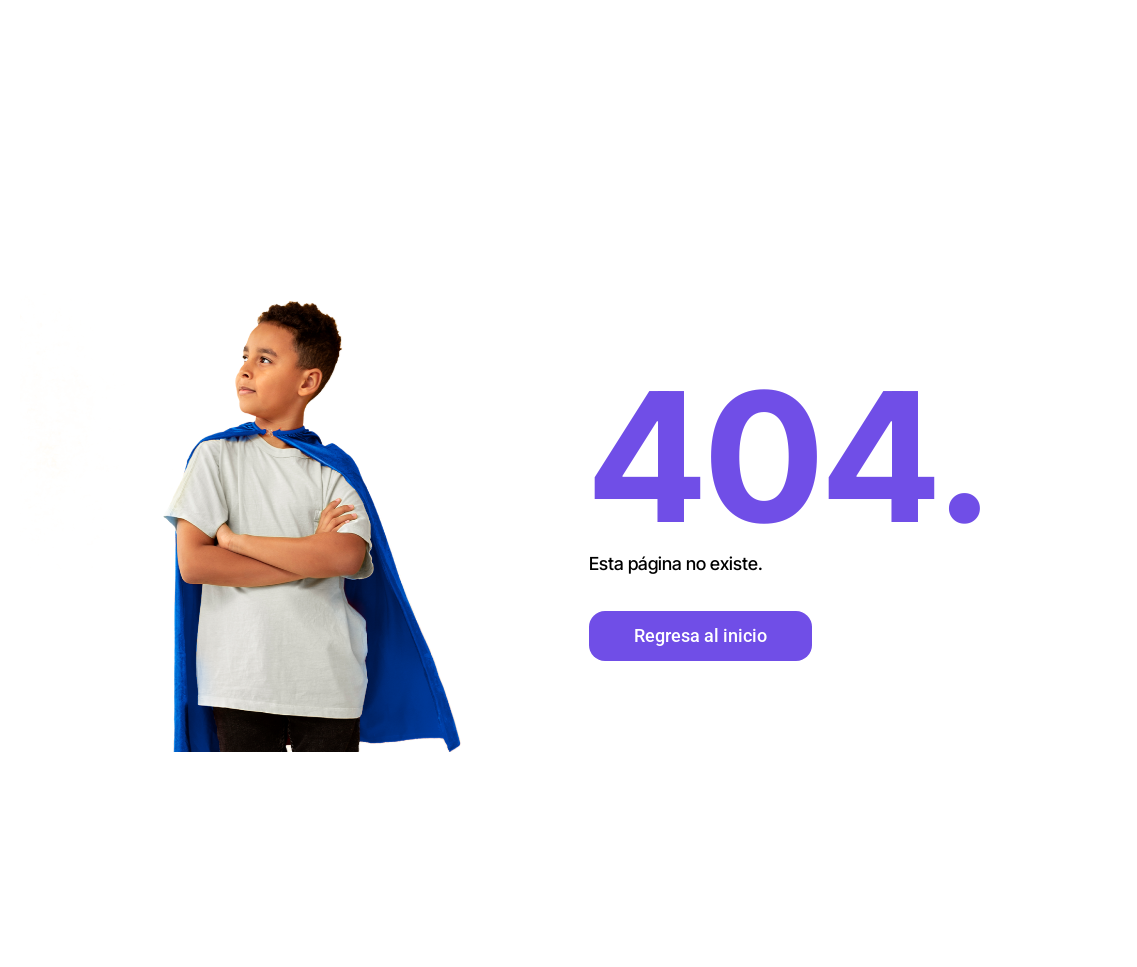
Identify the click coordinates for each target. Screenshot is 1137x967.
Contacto (939, 46)
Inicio (730, 46)
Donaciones (1061, 46)
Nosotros (826, 46)
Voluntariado (1059, 120)
